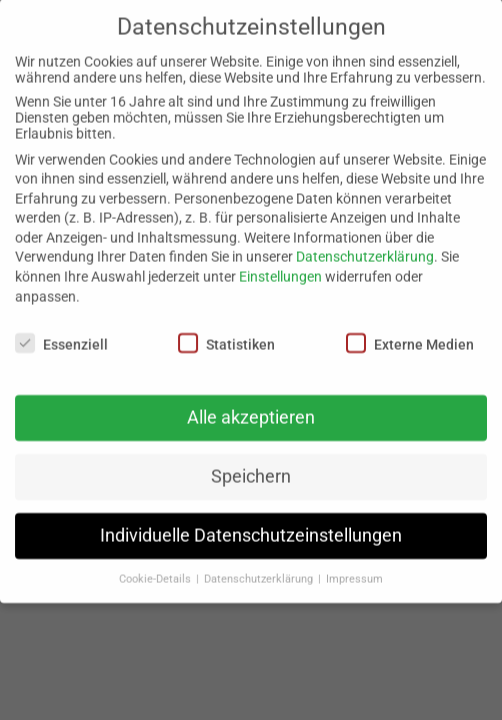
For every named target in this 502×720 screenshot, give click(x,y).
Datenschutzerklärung (365, 243)
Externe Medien (410, 329)
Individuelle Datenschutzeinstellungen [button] (251, 521)
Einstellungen (280, 262)
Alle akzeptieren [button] (251, 403)
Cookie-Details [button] (156, 564)
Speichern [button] (251, 462)
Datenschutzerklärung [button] (260, 564)
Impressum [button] (354, 564)
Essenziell (61, 329)
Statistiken (226, 329)
